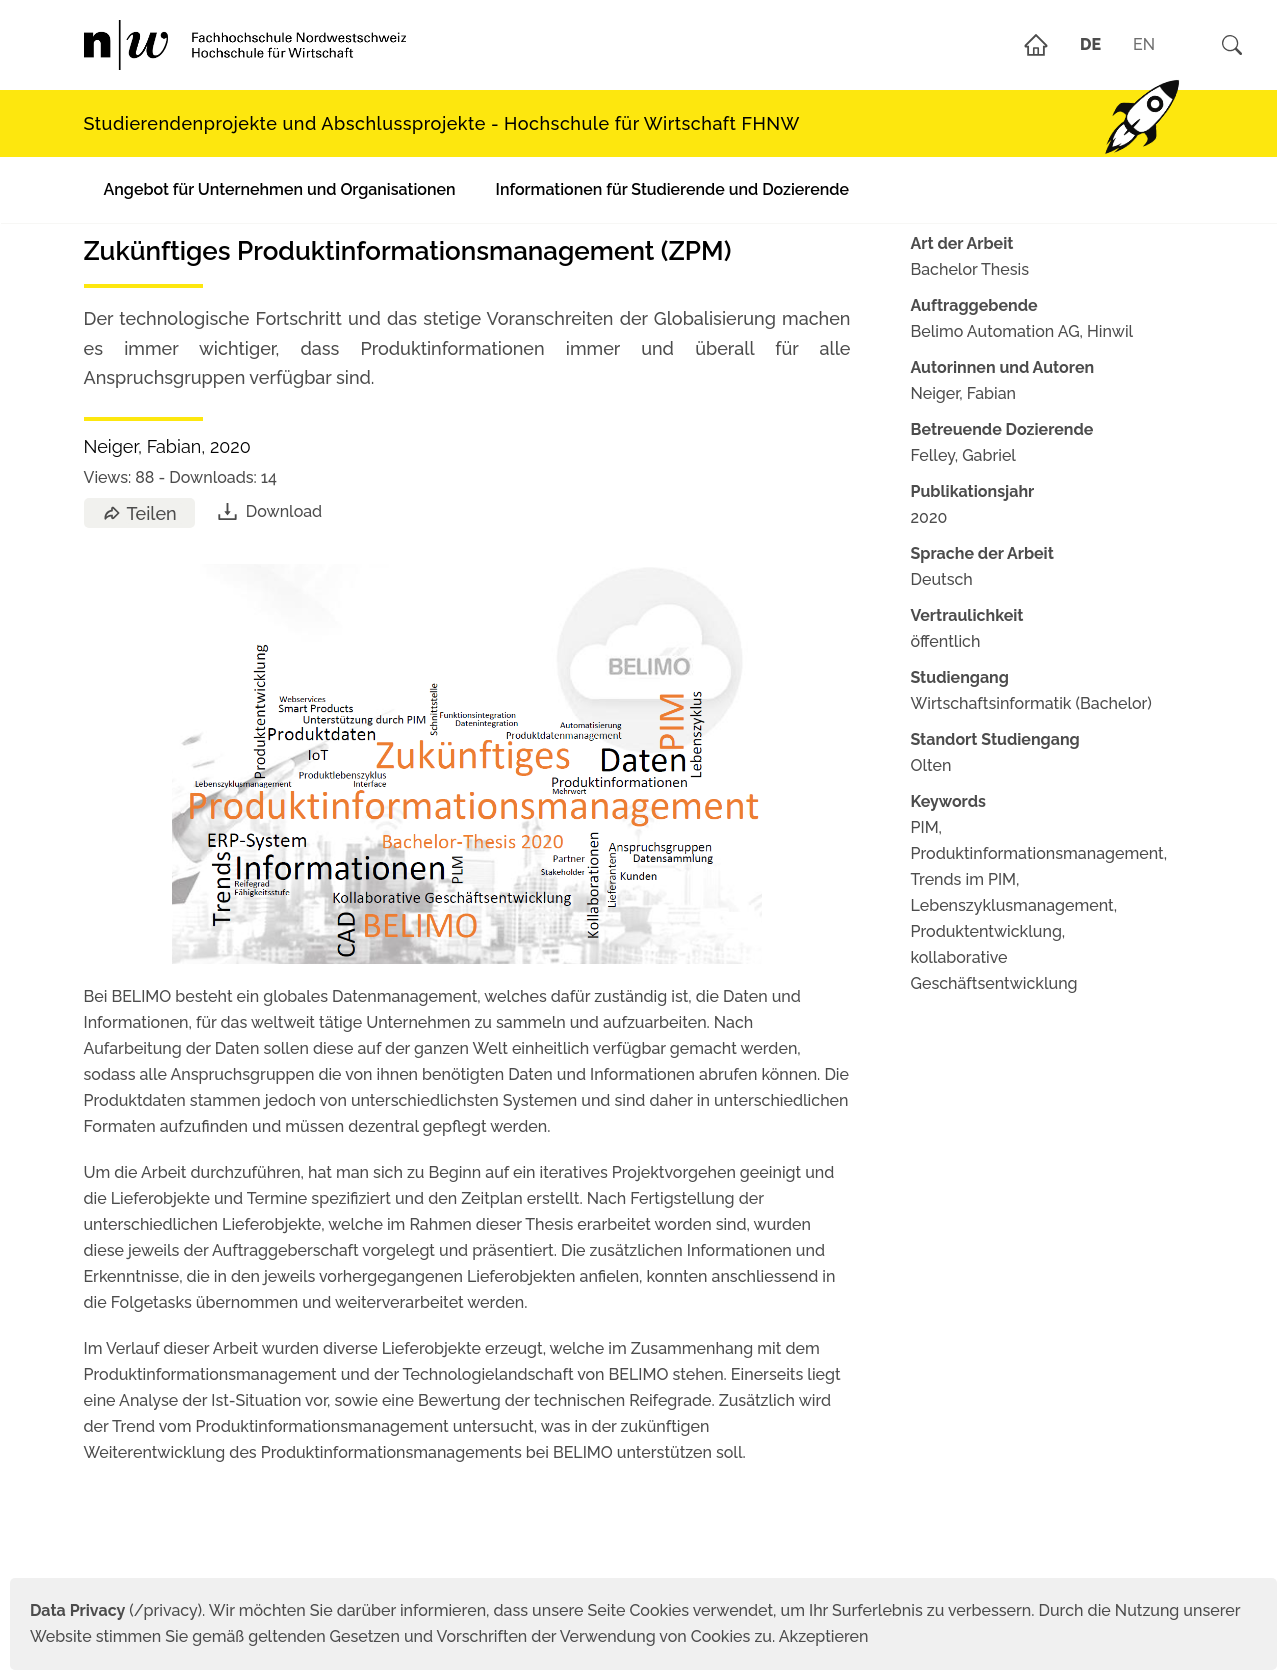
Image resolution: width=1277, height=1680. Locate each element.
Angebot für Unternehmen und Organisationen (280, 189)
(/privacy (113, 1610)
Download (268, 511)
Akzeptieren (824, 1636)
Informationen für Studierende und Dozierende (672, 189)
